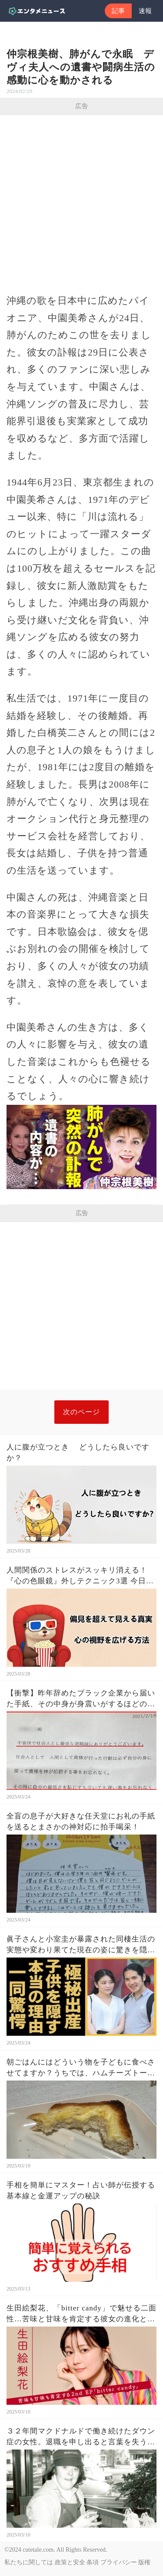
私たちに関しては (28, 2562)
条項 (92, 2562)
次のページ (81, 1412)
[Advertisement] (81, 201)
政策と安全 (70, 2562)
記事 (118, 10)
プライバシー (118, 2562)
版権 (144, 2562)
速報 (145, 10)
